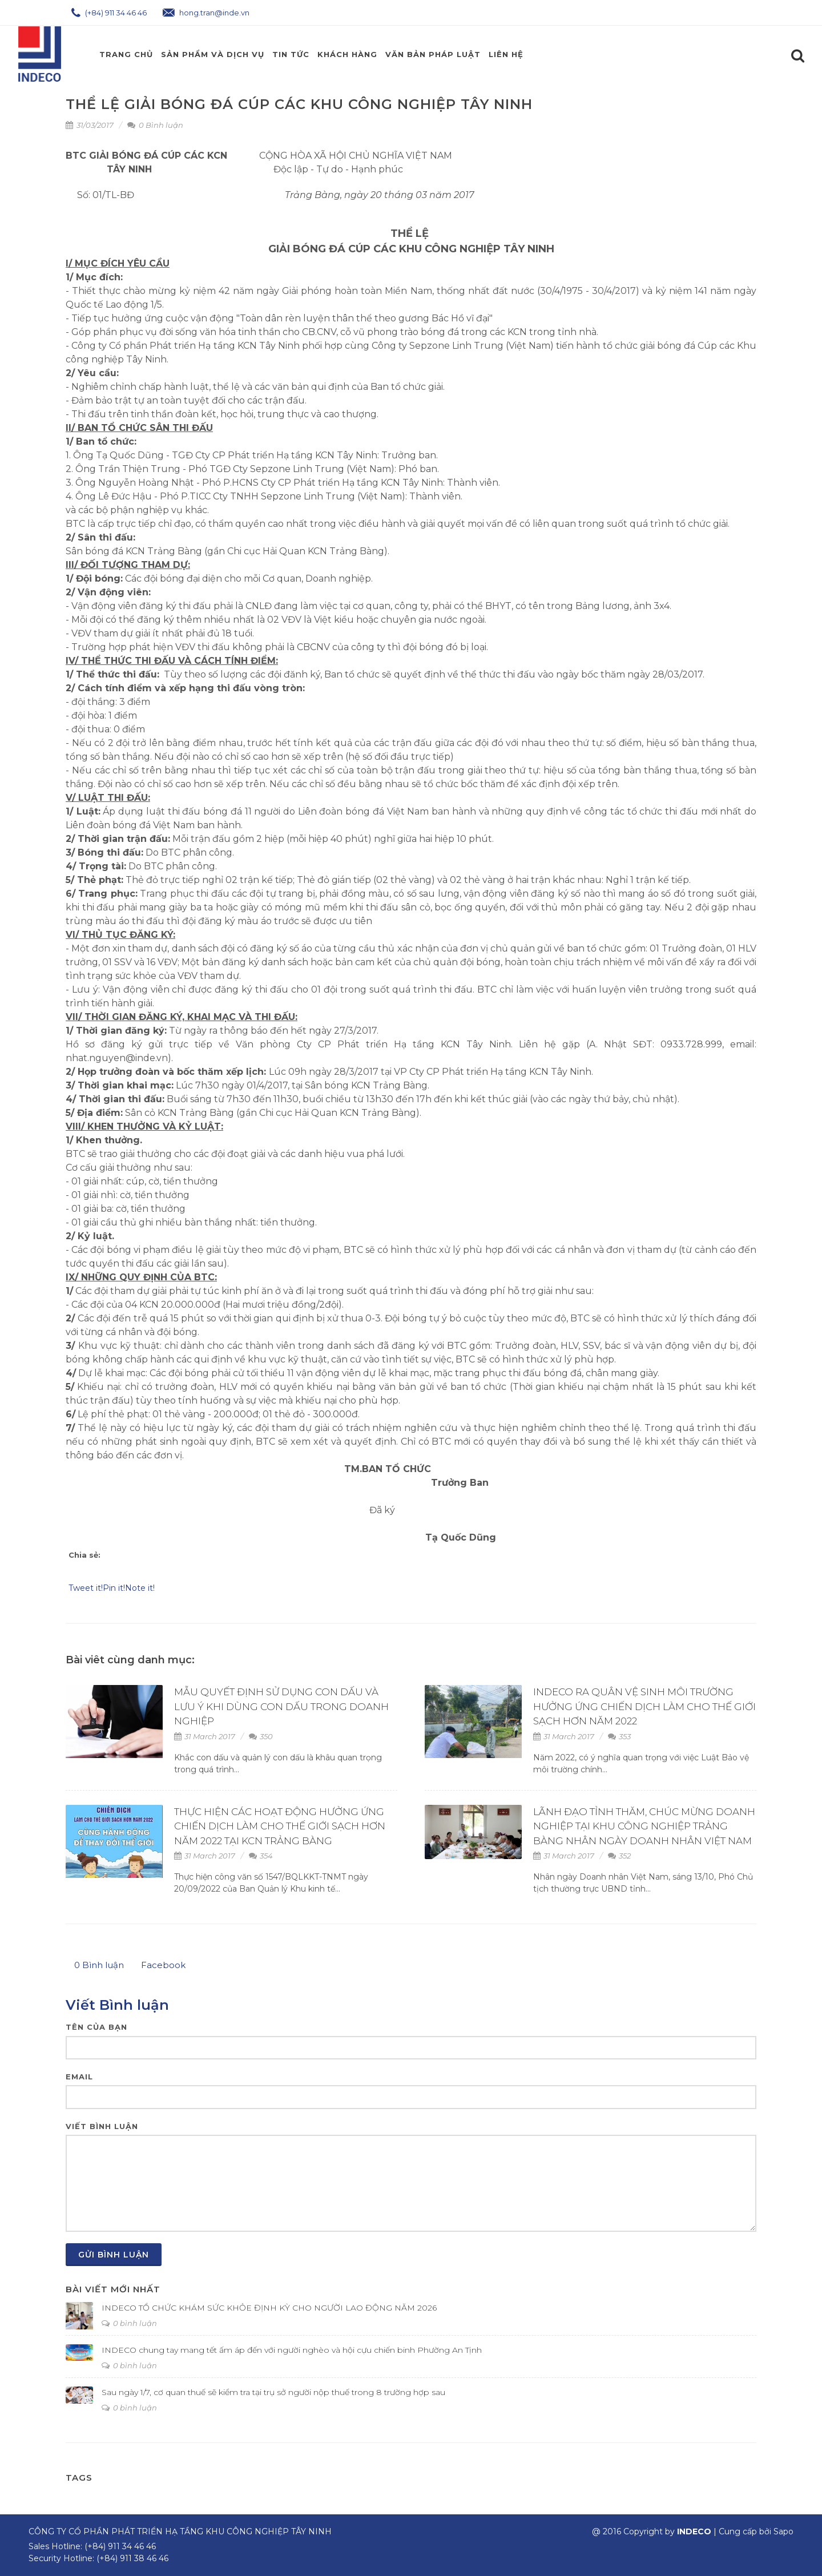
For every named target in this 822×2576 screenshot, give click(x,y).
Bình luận (99, 1965)
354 (261, 1855)
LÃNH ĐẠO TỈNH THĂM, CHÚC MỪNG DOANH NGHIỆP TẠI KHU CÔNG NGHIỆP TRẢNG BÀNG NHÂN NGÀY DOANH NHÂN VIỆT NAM (644, 1826)
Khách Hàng (347, 54)
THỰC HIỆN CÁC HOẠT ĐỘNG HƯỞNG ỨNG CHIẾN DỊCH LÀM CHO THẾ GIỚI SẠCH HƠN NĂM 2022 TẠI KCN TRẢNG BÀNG (279, 1826)
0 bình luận (129, 2323)
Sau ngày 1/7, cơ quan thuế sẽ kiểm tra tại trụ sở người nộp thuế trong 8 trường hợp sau (273, 2392)
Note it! (140, 1588)
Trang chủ (126, 54)
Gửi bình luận (113, 2255)
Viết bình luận (102, 2126)
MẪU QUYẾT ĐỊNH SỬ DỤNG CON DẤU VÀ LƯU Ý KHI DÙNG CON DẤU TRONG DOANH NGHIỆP (281, 1706)
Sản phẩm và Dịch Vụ (212, 54)
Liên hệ (506, 54)
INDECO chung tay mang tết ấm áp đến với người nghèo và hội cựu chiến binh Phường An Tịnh (292, 2350)
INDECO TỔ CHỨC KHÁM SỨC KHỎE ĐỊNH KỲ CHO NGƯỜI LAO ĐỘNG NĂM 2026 (269, 2308)
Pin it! (114, 1588)
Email (79, 2076)
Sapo (783, 2531)
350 (261, 1736)
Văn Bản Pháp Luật (433, 54)
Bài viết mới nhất (113, 2289)
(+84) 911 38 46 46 (132, 2558)
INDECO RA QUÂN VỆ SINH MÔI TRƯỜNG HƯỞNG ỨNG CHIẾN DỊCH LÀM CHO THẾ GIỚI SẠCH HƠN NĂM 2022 (644, 1706)
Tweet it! (85, 1588)
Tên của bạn (96, 2026)
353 (619, 1736)
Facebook (163, 1965)
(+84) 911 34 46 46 (109, 12)
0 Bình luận (155, 125)
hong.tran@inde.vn (206, 12)
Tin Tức (290, 54)
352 (619, 1855)
